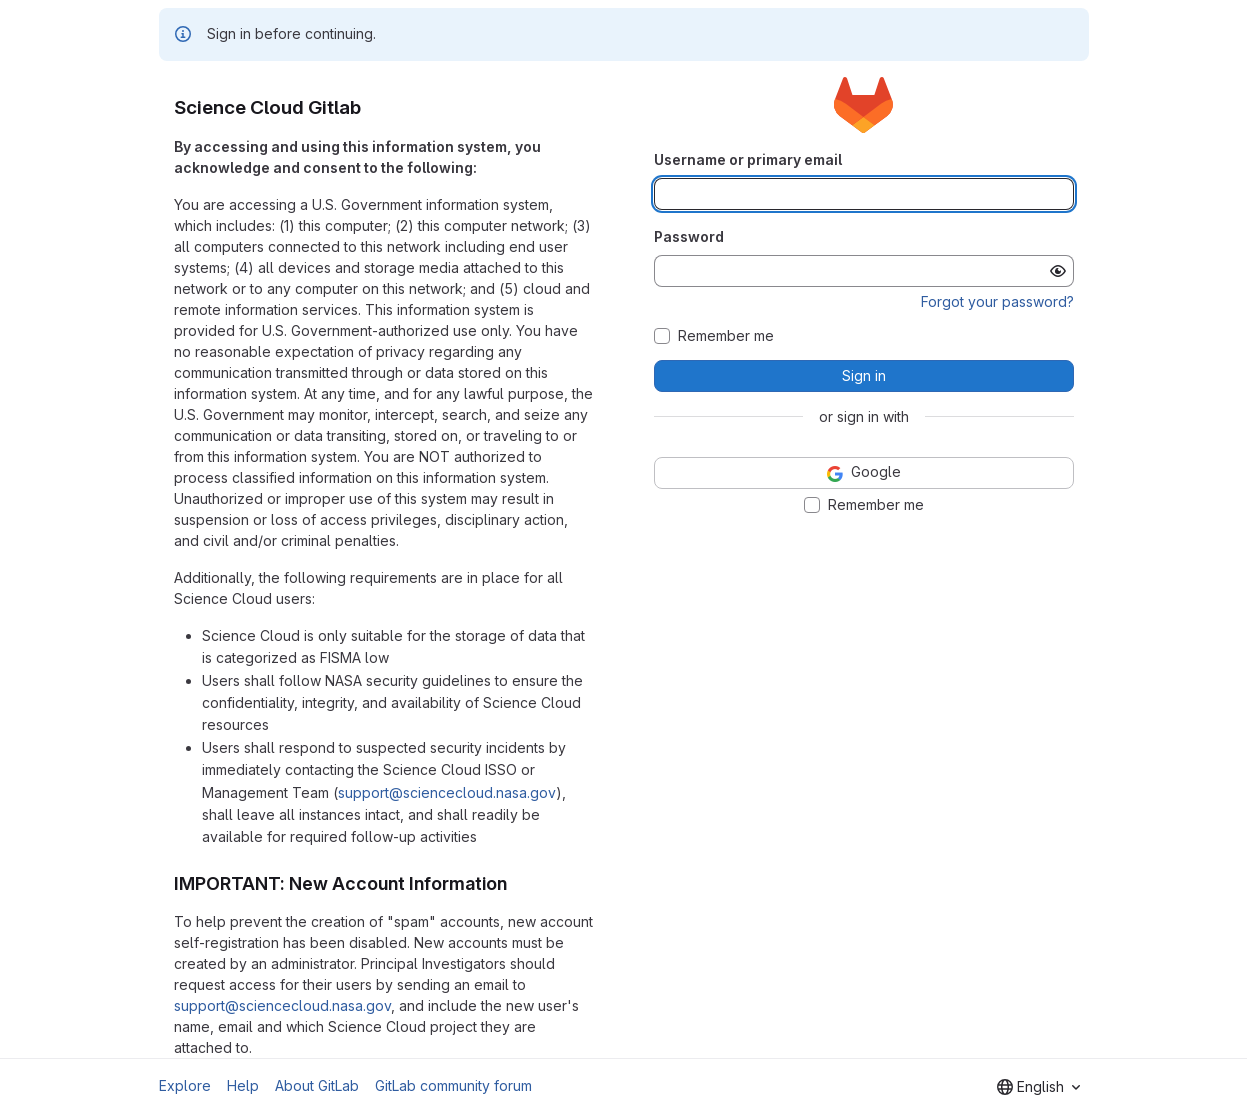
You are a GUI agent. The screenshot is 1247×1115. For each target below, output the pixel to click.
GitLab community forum (453, 1085)
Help (243, 1085)
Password (689, 236)
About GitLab (317, 1085)
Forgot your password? (997, 301)
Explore (185, 1085)
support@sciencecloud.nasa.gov (447, 792)
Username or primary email (748, 159)
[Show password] (1058, 271)
